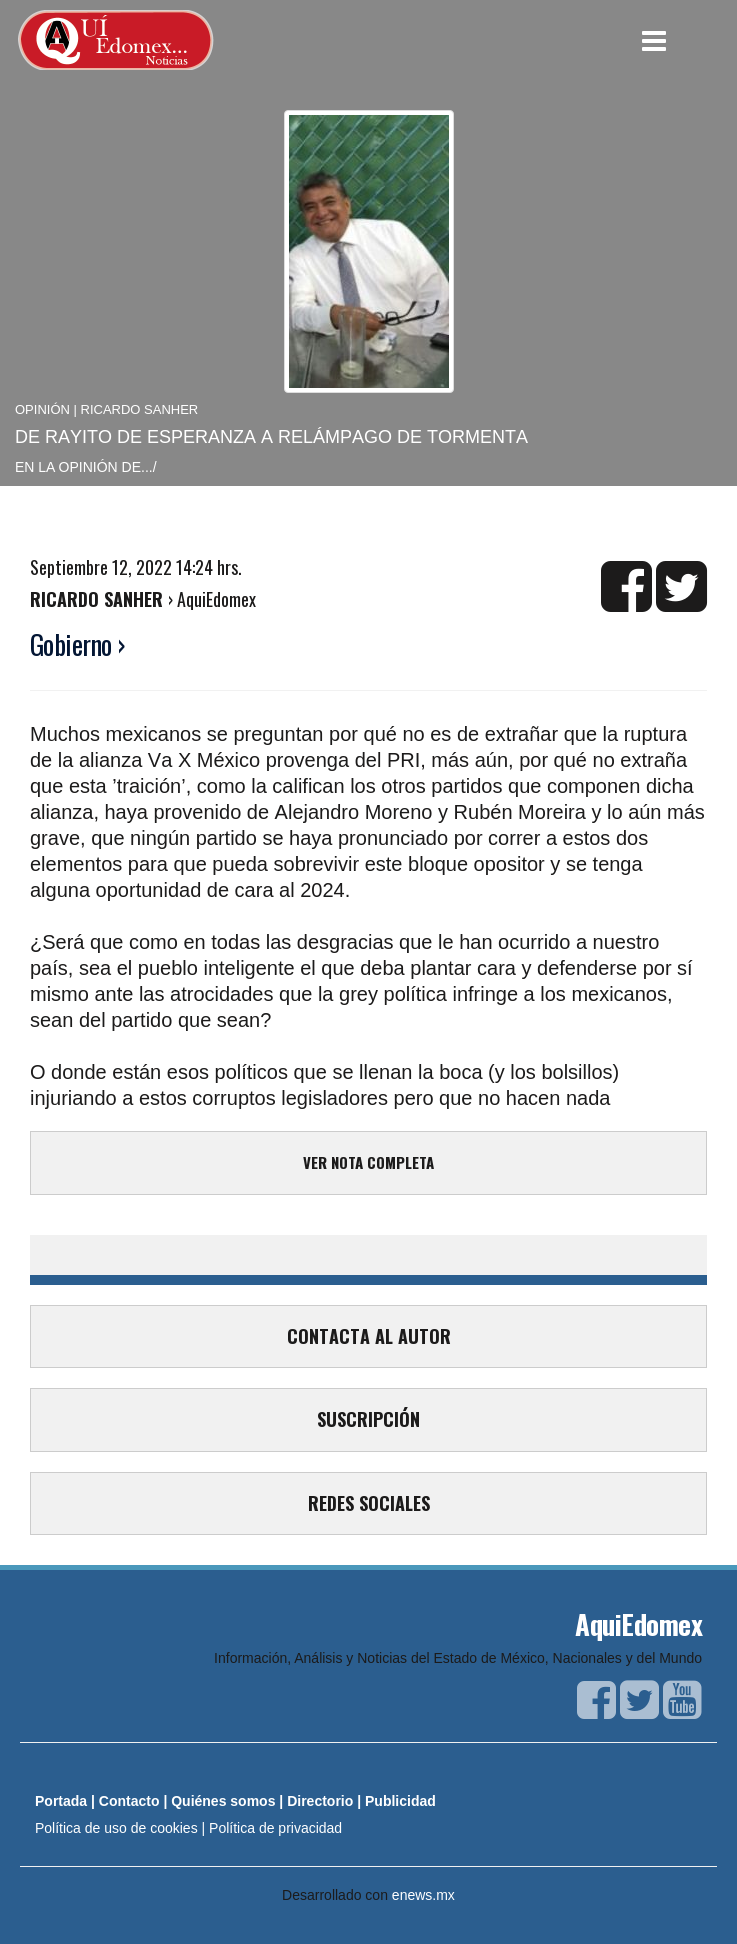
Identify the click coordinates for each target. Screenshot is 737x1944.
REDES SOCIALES (369, 1503)
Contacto (129, 1801)
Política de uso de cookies (116, 1828)
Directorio (320, 1801)
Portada (61, 1801)
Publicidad (400, 1801)
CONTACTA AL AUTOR (369, 1336)
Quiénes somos (223, 1801)
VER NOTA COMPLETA (368, 1162)
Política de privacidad (275, 1828)
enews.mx (423, 1895)
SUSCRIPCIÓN (368, 1419)
